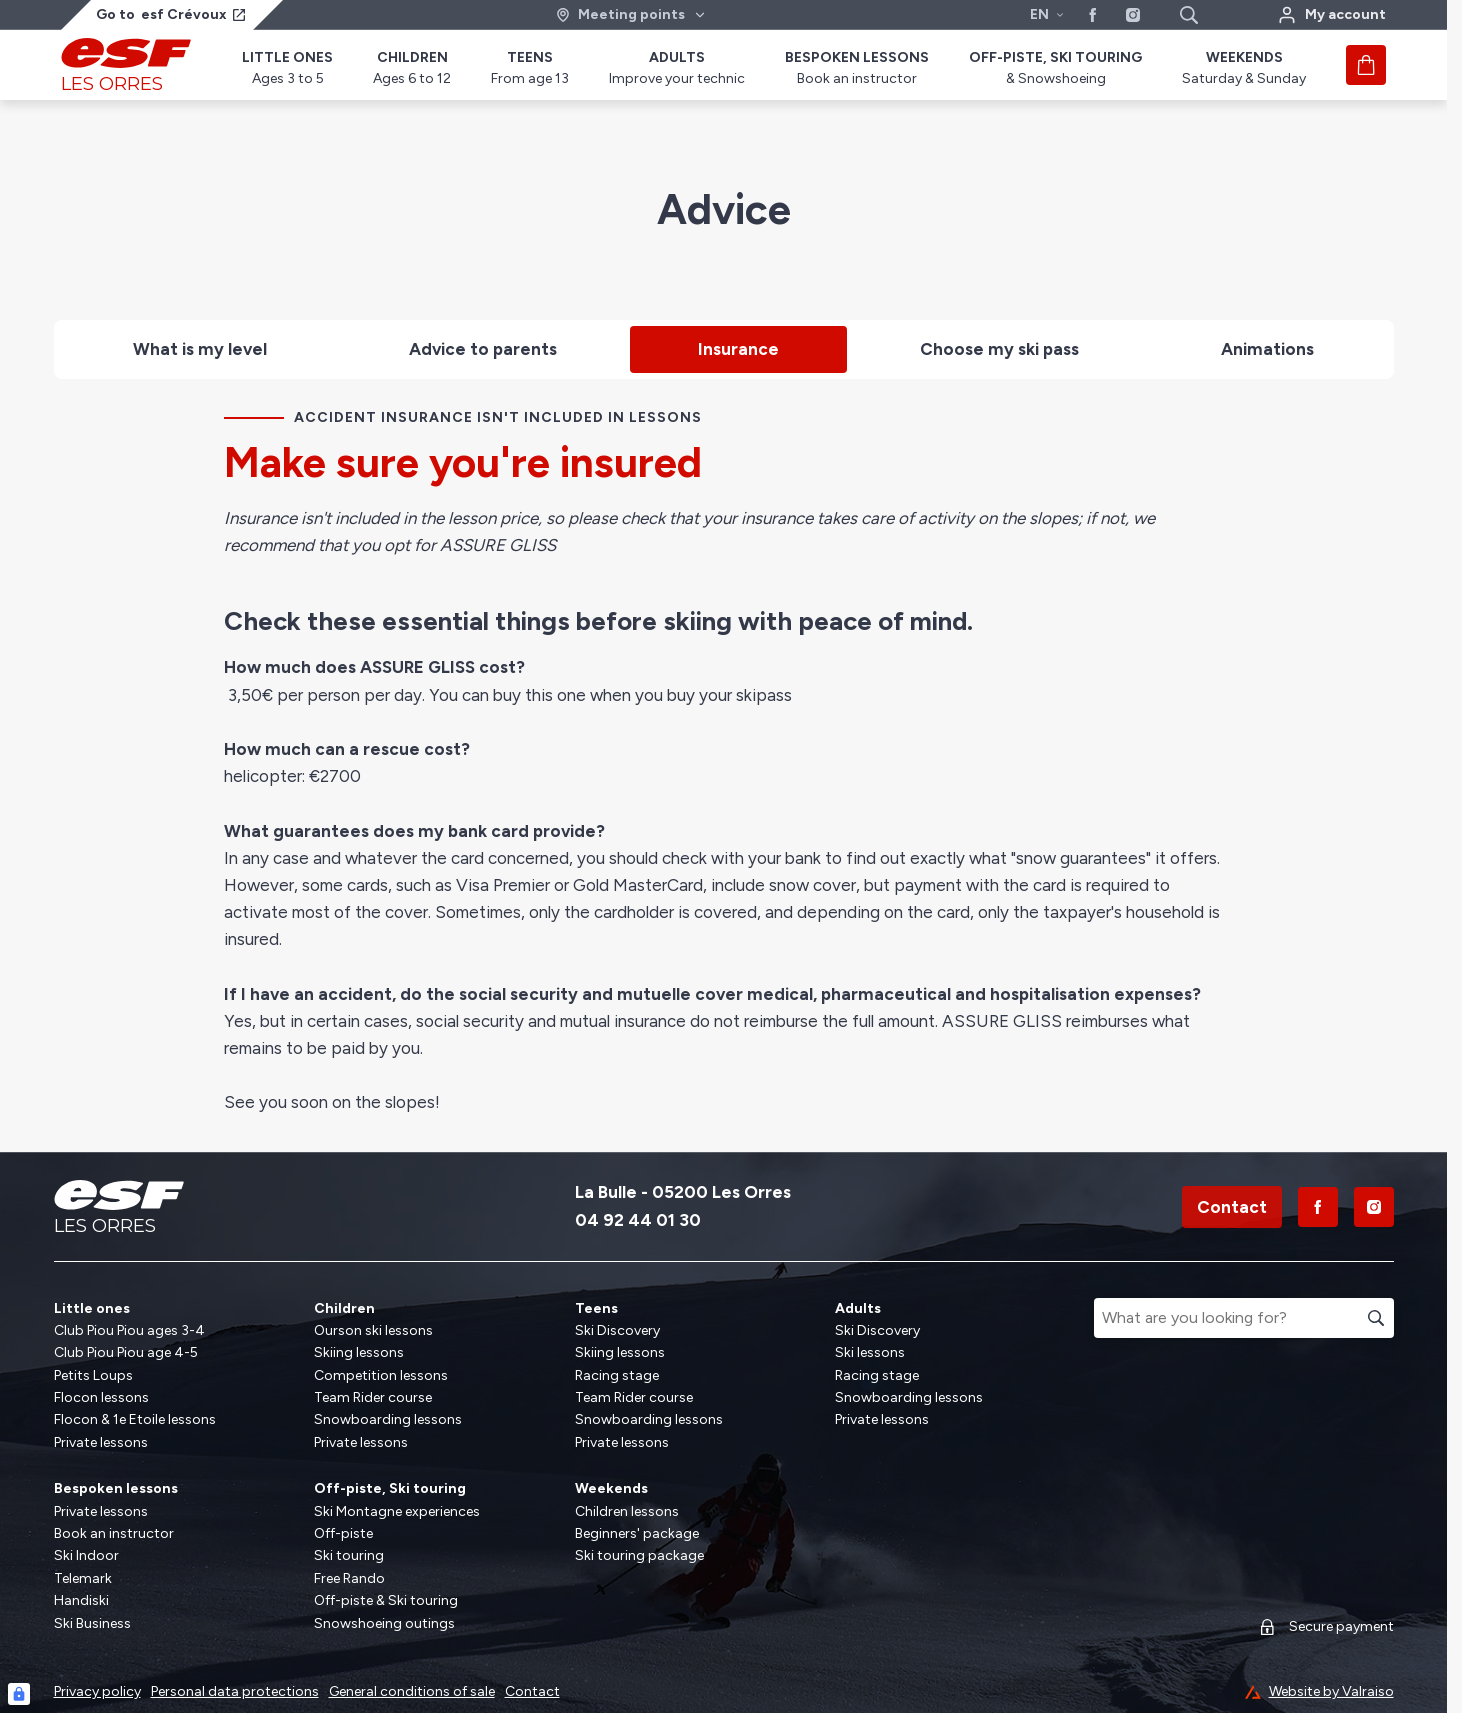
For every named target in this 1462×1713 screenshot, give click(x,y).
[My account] (1331, 15)
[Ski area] (631, 15)
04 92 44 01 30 (638, 1220)
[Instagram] (1374, 1207)
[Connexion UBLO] (19, 1694)
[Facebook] (1318, 1207)
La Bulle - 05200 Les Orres (683, 1192)
